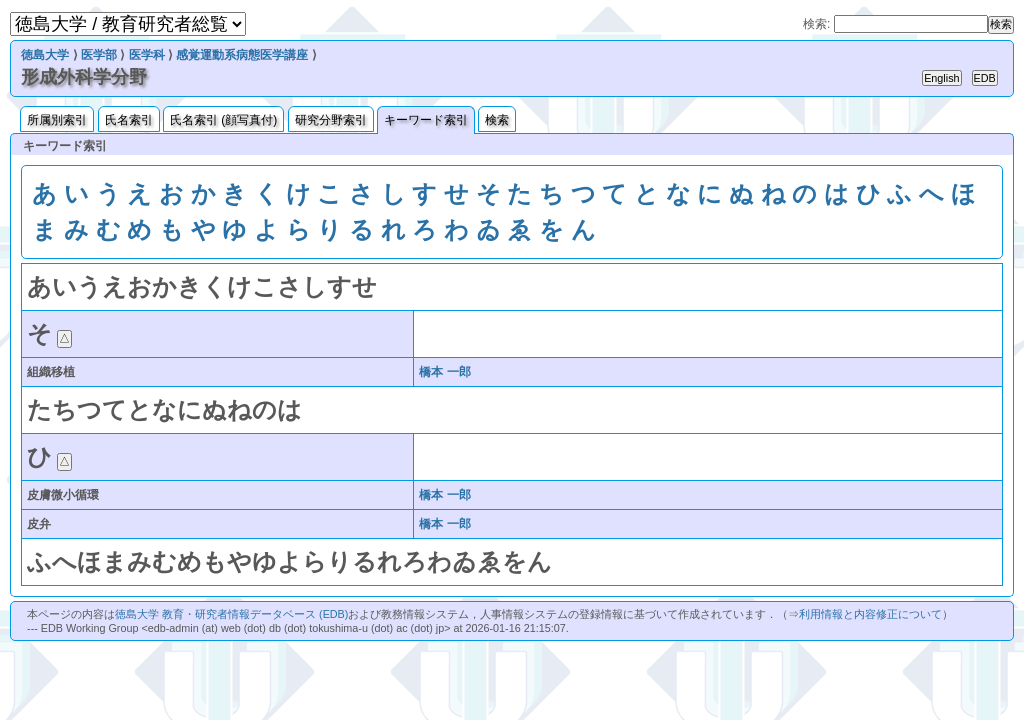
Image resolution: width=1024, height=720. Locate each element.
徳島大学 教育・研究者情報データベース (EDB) (231, 614)
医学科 (147, 55)
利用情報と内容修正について (870, 614)
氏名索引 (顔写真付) (223, 120)
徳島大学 (45, 55)
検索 (497, 120)
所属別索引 (57, 120)
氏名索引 (129, 120)
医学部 (99, 55)
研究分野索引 (331, 120)
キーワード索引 (426, 120)
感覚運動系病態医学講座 (242, 55)
